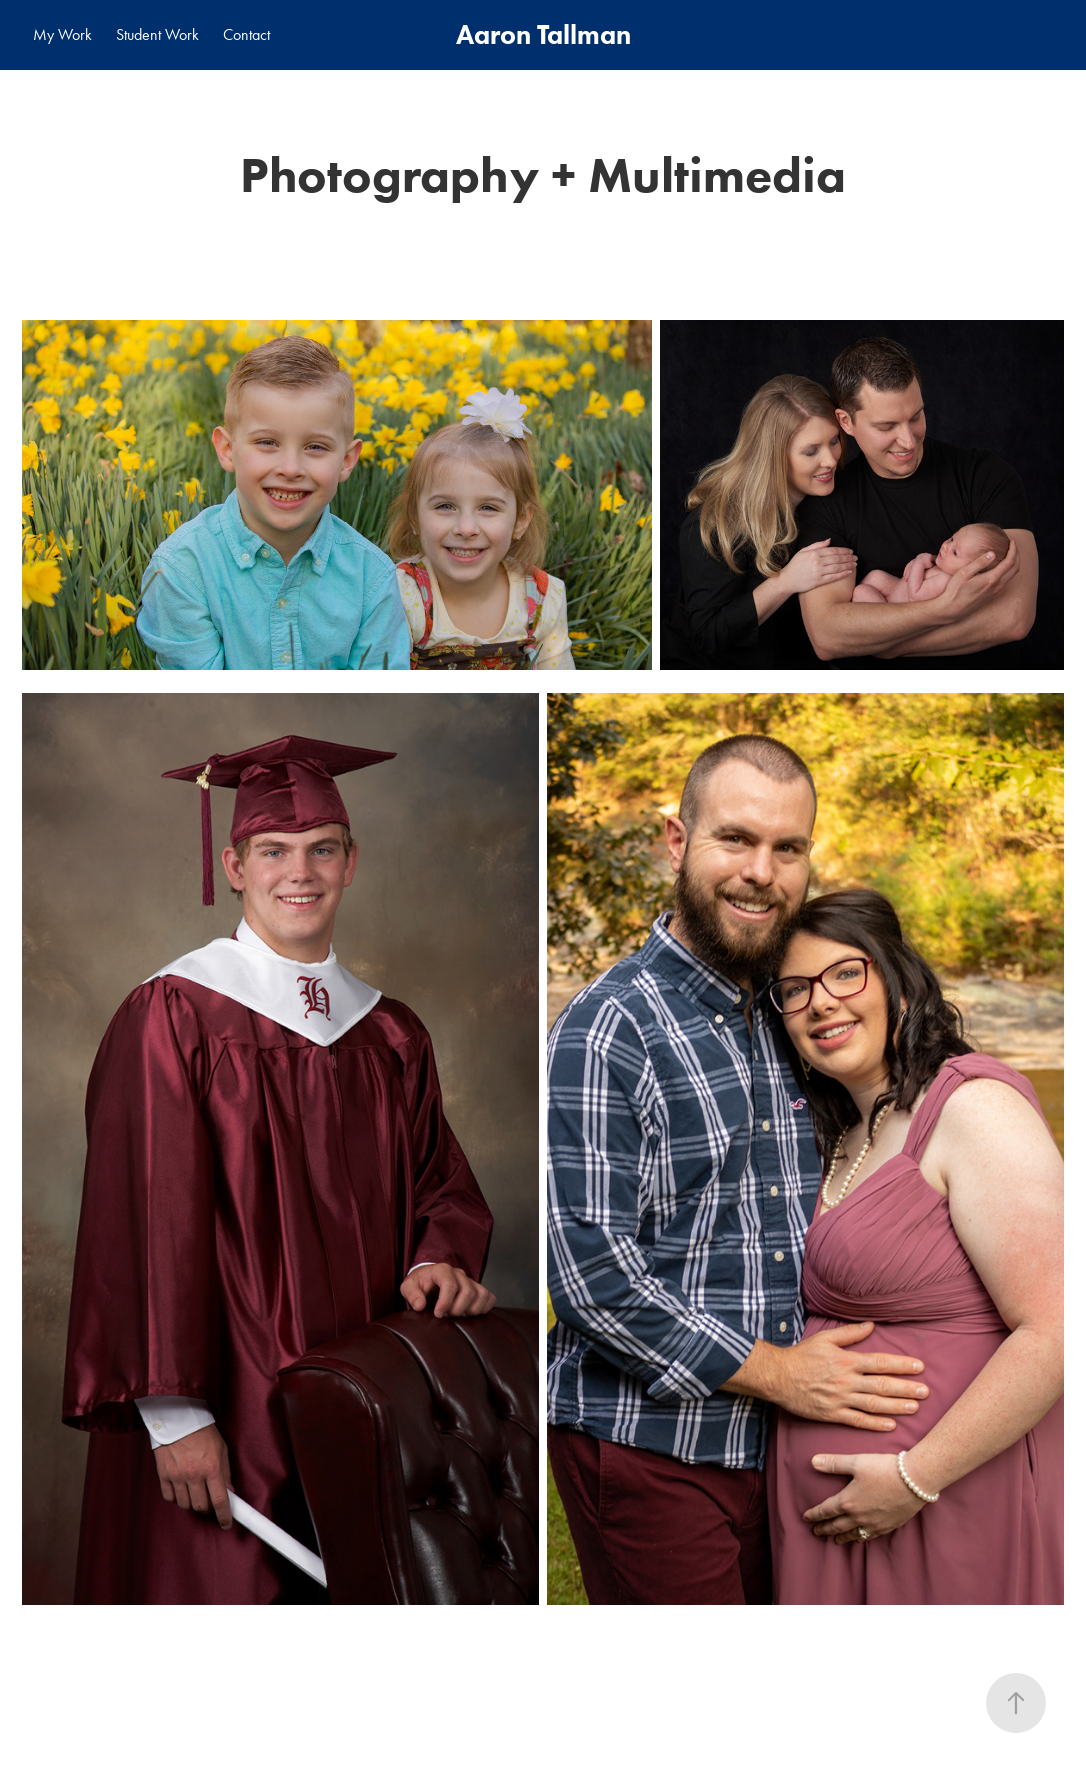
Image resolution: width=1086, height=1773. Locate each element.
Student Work (157, 34)
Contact (246, 34)
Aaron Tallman (543, 34)
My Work (62, 34)
